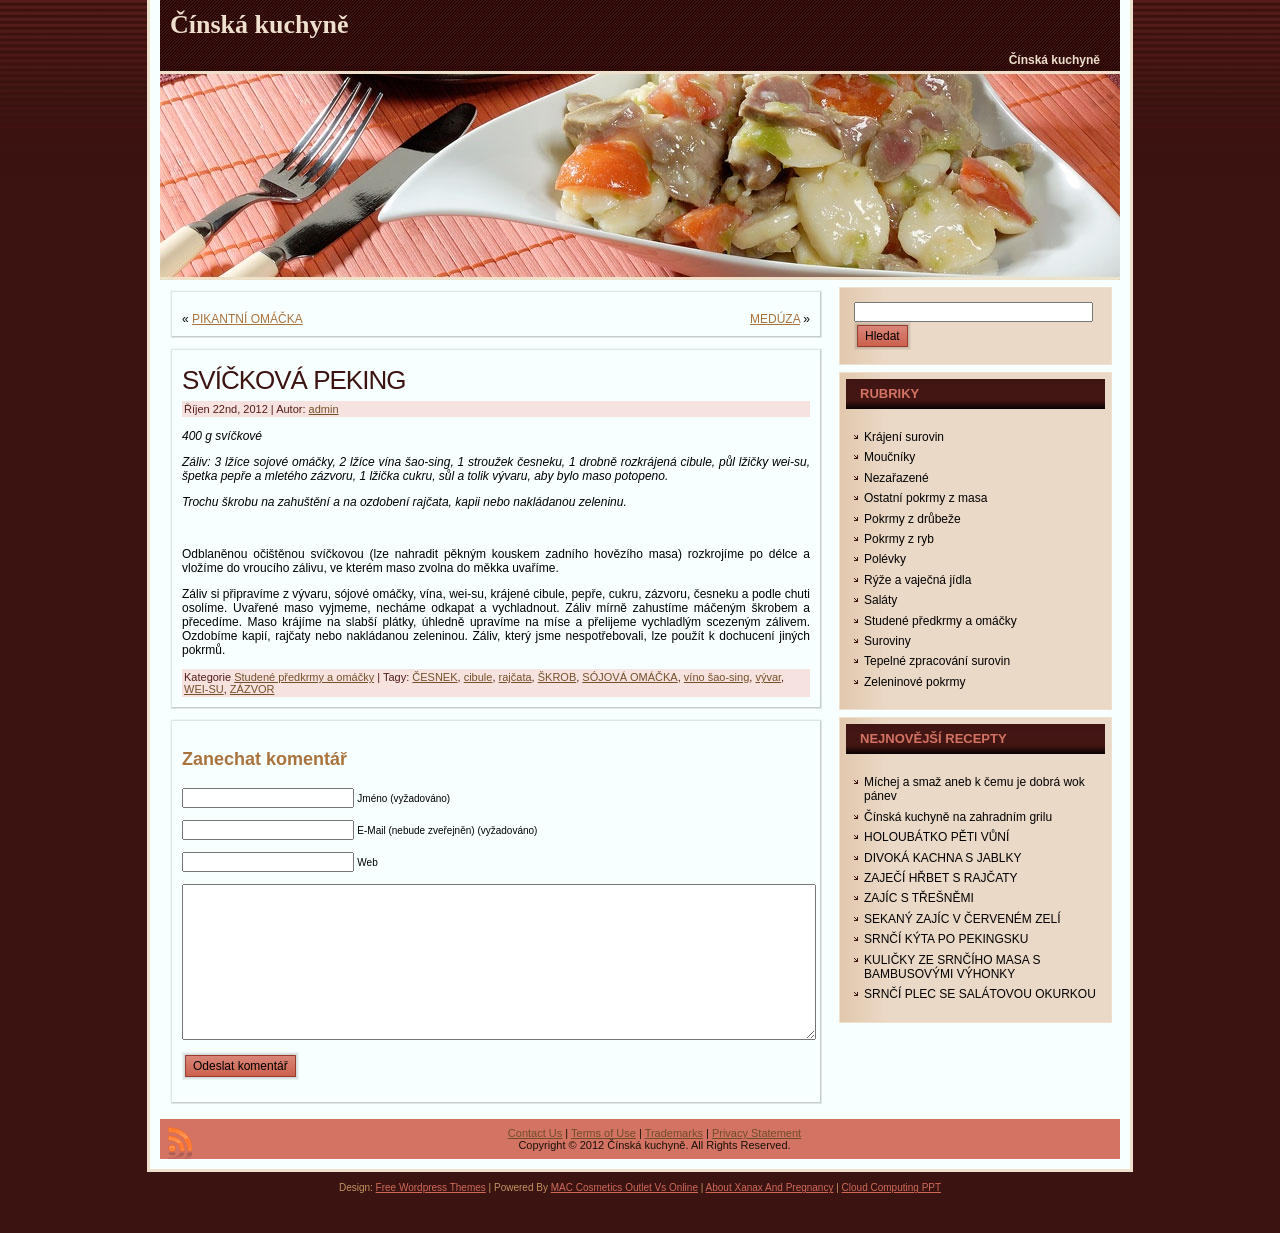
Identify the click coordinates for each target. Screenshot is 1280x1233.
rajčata (515, 677)
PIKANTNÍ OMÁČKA (247, 319)
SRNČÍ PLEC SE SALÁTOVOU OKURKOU (980, 994)
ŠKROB (557, 677)
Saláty (880, 600)
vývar (768, 677)
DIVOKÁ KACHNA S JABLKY (942, 858)
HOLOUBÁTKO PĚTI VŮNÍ (936, 837)
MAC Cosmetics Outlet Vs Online (624, 1217)
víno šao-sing (716, 677)
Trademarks (674, 1163)
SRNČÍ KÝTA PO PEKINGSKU (946, 939)
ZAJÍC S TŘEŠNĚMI (919, 898)
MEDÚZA (775, 319)
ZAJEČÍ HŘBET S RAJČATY (941, 878)
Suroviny (887, 641)
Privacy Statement (756, 1163)
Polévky (885, 559)
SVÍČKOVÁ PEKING (293, 380)
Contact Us (535, 1163)
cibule (478, 677)
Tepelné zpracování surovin (937, 661)
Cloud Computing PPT (892, 1217)
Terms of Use (603, 1163)
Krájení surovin (904, 437)
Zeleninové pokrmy (914, 682)
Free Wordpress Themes (431, 1217)
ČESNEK (434, 677)
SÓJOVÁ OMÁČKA (629, 677)
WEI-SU (204, 689)
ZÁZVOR (252, 689)
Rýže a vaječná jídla (917, 580)
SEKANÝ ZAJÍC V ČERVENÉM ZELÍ (962, 919)
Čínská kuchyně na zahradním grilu (958, 817)
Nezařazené (896, 478)
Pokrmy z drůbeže (912, 519)
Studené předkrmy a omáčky (304, 677)
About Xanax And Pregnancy (770, 1217)
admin (324, 409)
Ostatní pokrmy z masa (925, 498)
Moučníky (889, 457)
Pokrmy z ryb (899, 539)
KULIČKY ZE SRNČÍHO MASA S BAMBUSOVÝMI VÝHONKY (952, 967)
